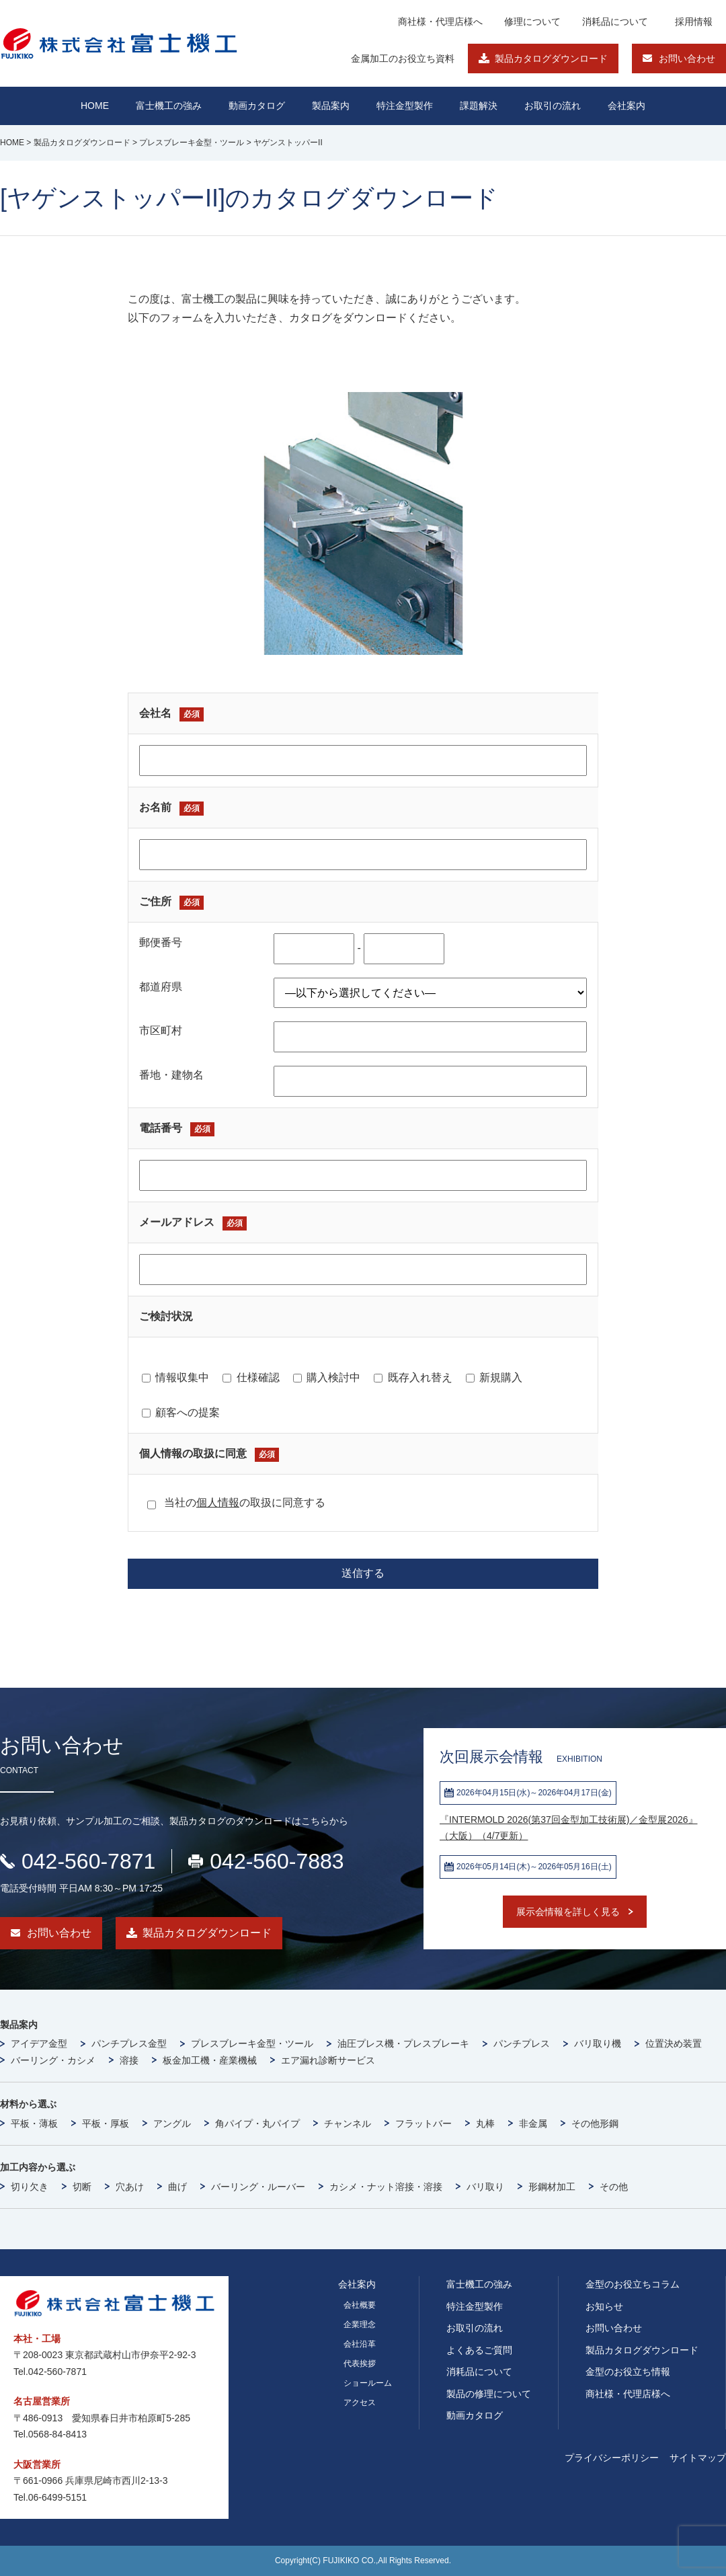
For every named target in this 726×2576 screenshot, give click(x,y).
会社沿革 (360, 2344)
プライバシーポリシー (612, 2457)
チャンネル (347, 2123)
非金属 (533, 2123)
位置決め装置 (673, 2043)
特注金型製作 (474, 2306)
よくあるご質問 (479, 2350)
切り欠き (29, 2186)
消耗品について (615, 21)
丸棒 (485, 2123)
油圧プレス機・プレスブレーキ (403, 2043)
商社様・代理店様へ (440, 21)
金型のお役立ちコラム (633, 2284)
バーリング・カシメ (53, 2060)
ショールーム (368, 2383)
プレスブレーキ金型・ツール (252, 2043)
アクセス (360, 2402)
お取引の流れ (474, 2328)
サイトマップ (698, 2457)
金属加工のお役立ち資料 (402, 58)
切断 (82, 2186)
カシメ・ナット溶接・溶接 (385, 2186)
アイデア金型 (39, 2043)
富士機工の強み (479, 2284)
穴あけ (130, 2186)
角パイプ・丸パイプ (257, 2123)
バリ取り (485, 2186)
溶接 (129, 2060)
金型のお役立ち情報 (628, 2371)
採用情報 (694, 21)
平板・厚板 (105, 2123)
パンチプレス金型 (129, 2043)
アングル (172, 2123)
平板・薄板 (34, 2123)
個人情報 (217, 1502)
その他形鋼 (594, 2123)
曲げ (177, 2186)
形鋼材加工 (551, 2186)
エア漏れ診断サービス (328, 2060)
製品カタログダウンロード (551, 58)
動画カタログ (257, 105)
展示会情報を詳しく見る (568, 1911)
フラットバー (423, 2123)
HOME (95, 105)
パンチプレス (521, 2043)
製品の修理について (488, 2393)
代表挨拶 (360, 2363)
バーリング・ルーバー (258, 2186)
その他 (614, 2186)
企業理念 (360, 2324)
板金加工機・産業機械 (210, 2060)
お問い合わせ (687, 58)
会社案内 (626, 105)
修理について (532, 21)
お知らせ (604, 2306)
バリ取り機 (597, 2043)
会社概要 (360, 2305)
